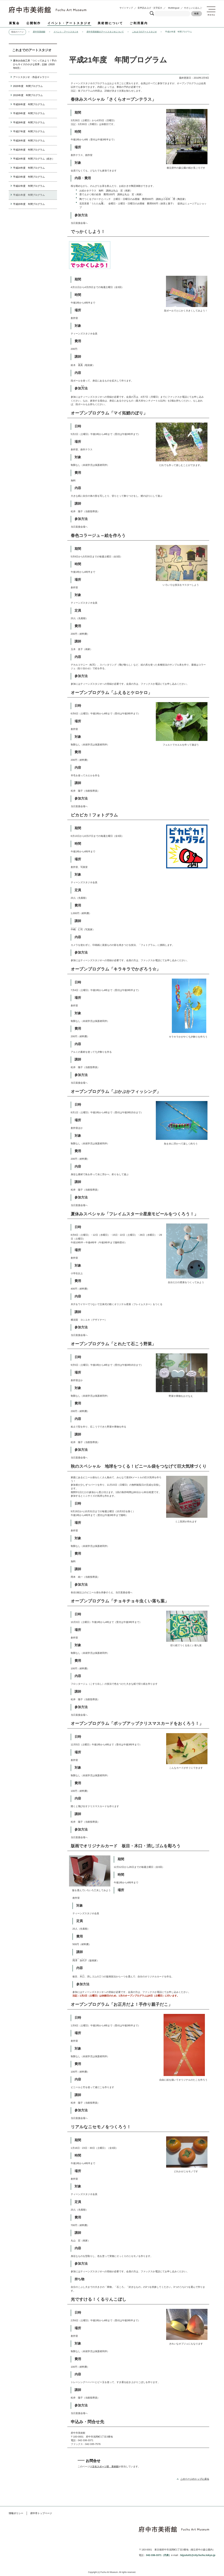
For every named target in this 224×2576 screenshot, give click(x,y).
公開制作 (33, 23)
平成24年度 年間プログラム (29, 167)
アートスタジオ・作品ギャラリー (31, 77)
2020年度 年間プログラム (28, 86)
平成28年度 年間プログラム (29, 122)
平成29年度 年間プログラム (29, 113)
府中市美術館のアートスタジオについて (105, 32)
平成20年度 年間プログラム (29, 204)
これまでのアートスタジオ (144, 32)
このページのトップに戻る (194, 2479)
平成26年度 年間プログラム (29, 140)
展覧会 (14, 23)
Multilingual (173, 8)
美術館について (110, 23)
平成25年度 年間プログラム (29, 149)
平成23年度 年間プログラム (29, 176)
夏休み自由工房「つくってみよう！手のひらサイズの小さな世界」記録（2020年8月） (34, 64)
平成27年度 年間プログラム (29, 131)
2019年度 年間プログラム (28, 95)
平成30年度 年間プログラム (29, 104)
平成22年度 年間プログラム (29, 186)
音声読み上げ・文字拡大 (150, 8)
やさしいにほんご (193, 8)
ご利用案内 (139, 23)
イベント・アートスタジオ (69, 23)
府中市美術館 (39, 32)
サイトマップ (126, 8)
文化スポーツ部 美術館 (105, 2466)
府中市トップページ (41, 2513)
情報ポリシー (16, 2513)
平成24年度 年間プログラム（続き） (33, 158)
